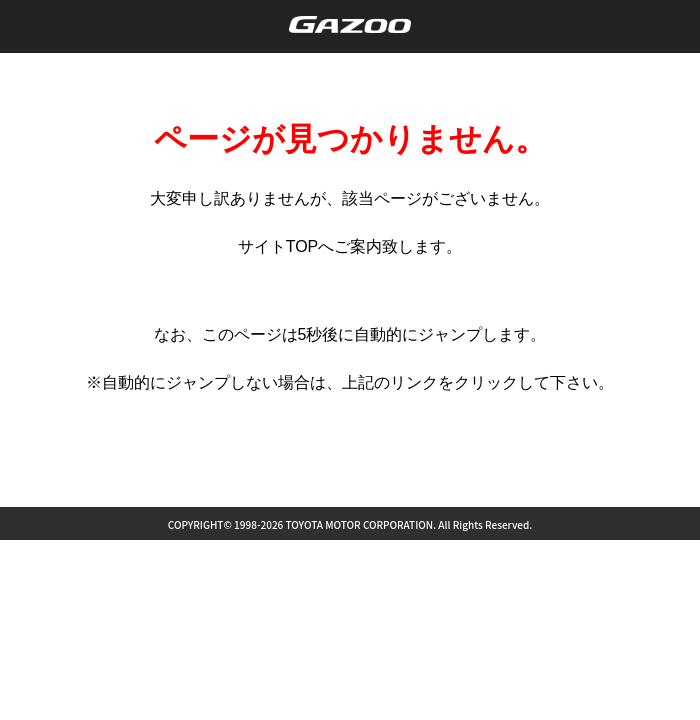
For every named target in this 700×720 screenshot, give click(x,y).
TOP (302, 246)
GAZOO (350, 24)
